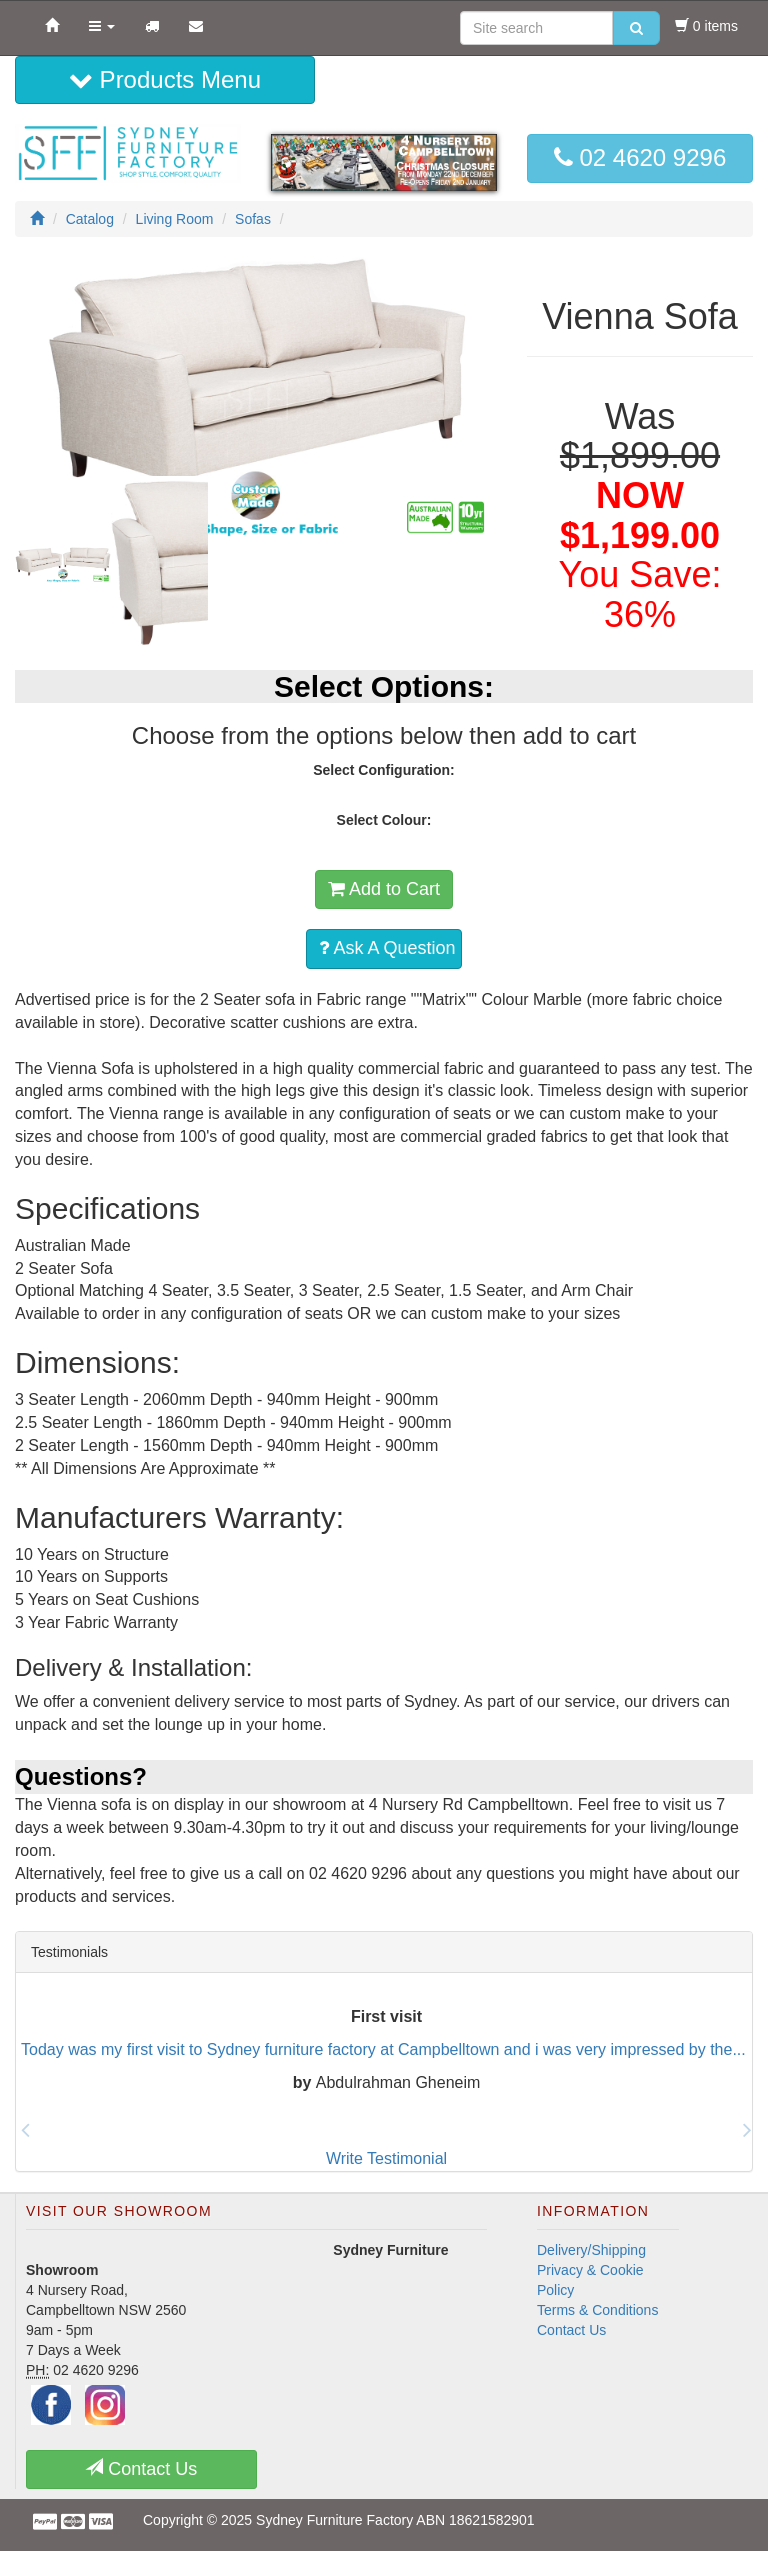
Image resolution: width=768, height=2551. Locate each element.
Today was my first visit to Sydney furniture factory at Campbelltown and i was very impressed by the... (383, 2049)
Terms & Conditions (597, 2310)
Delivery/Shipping (591, 2250)
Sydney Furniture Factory (334, 2520)
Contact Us (571, 2330)
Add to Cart (384, 889)
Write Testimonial (386, 2158)
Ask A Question (387, 948)
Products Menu (165, 79)
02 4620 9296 (640, 157)
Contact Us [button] (141, 2468)
